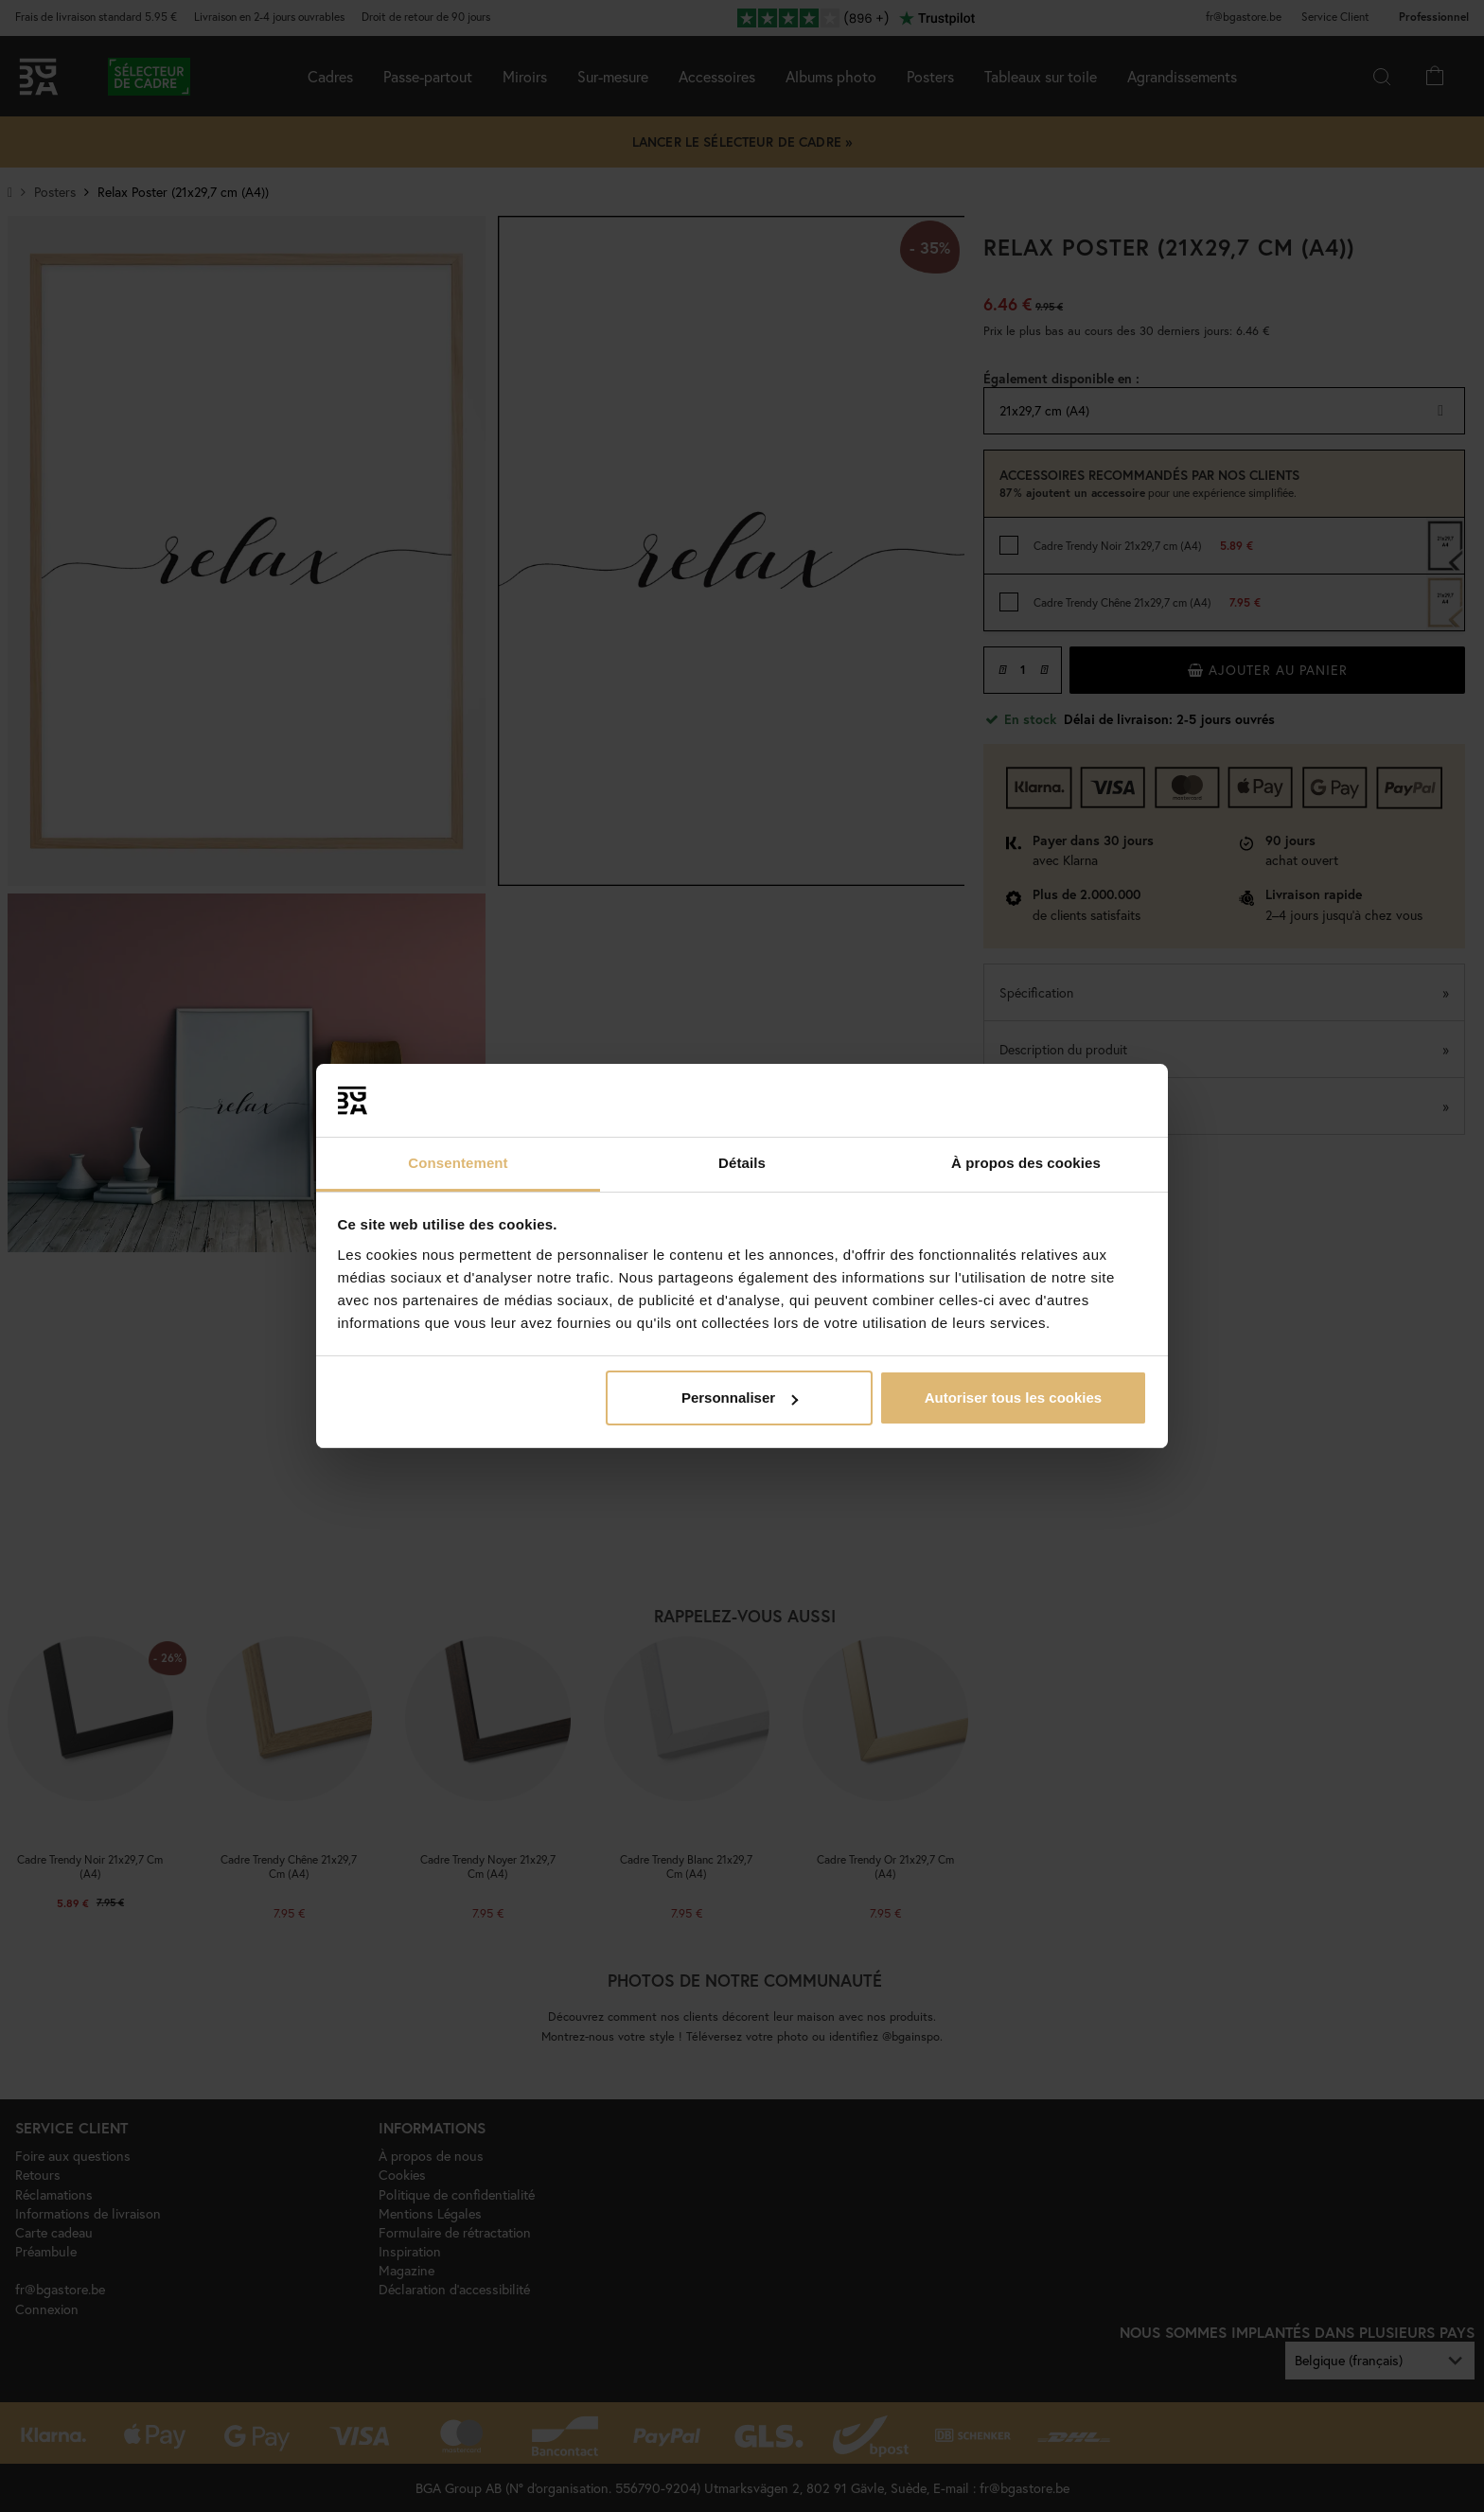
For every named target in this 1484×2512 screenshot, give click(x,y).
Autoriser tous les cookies (1014, 1397)
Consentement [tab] (457, 1163)
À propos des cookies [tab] (1026, 1163)
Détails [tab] (742, 1163)
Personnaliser (739, 1397)
